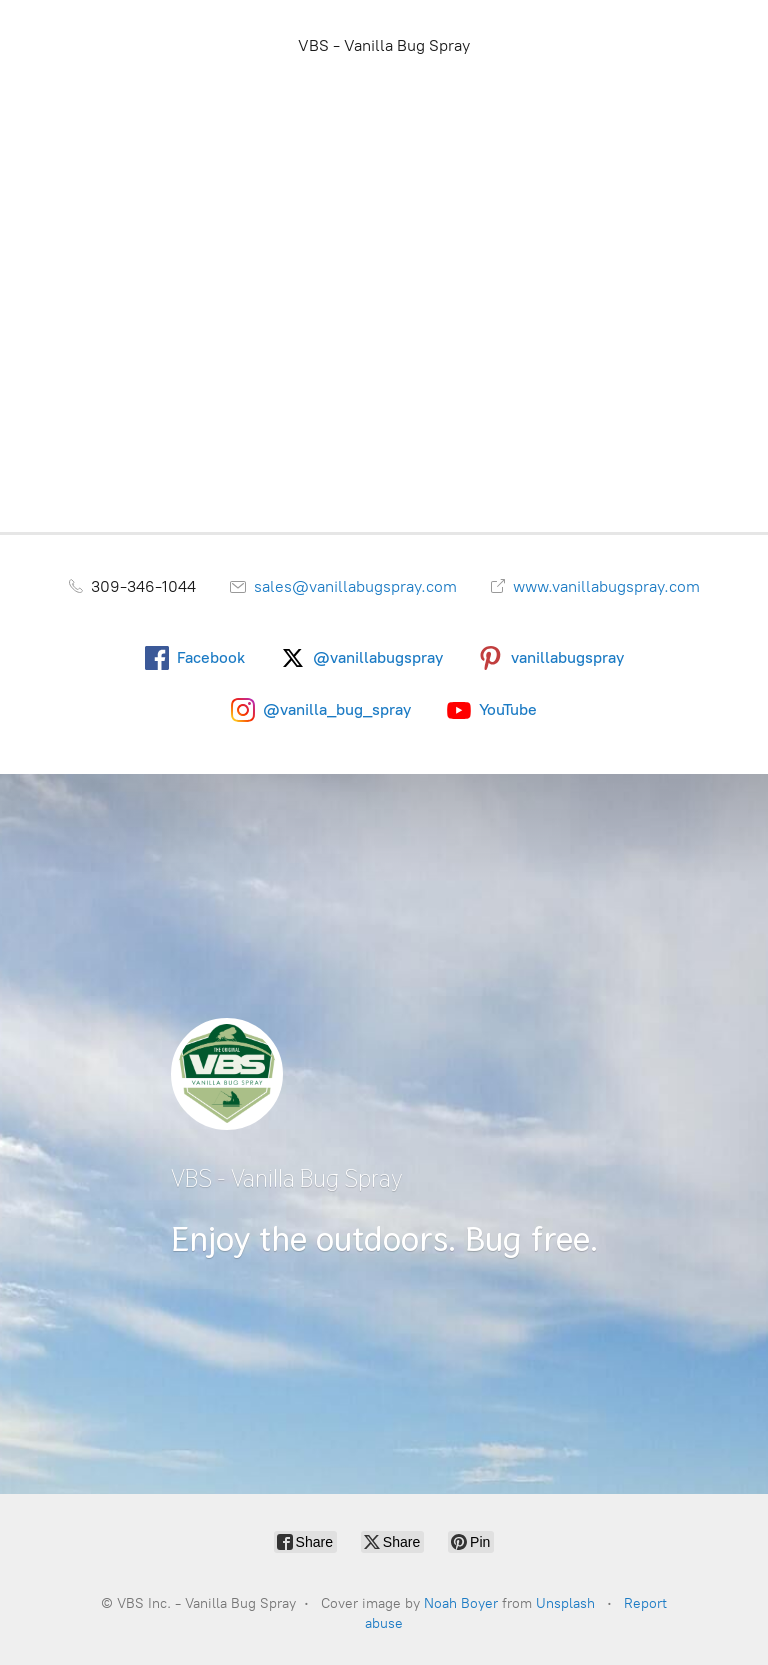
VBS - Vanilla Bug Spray (384, 45)
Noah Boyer (461, 1603)
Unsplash (565, 1603)
